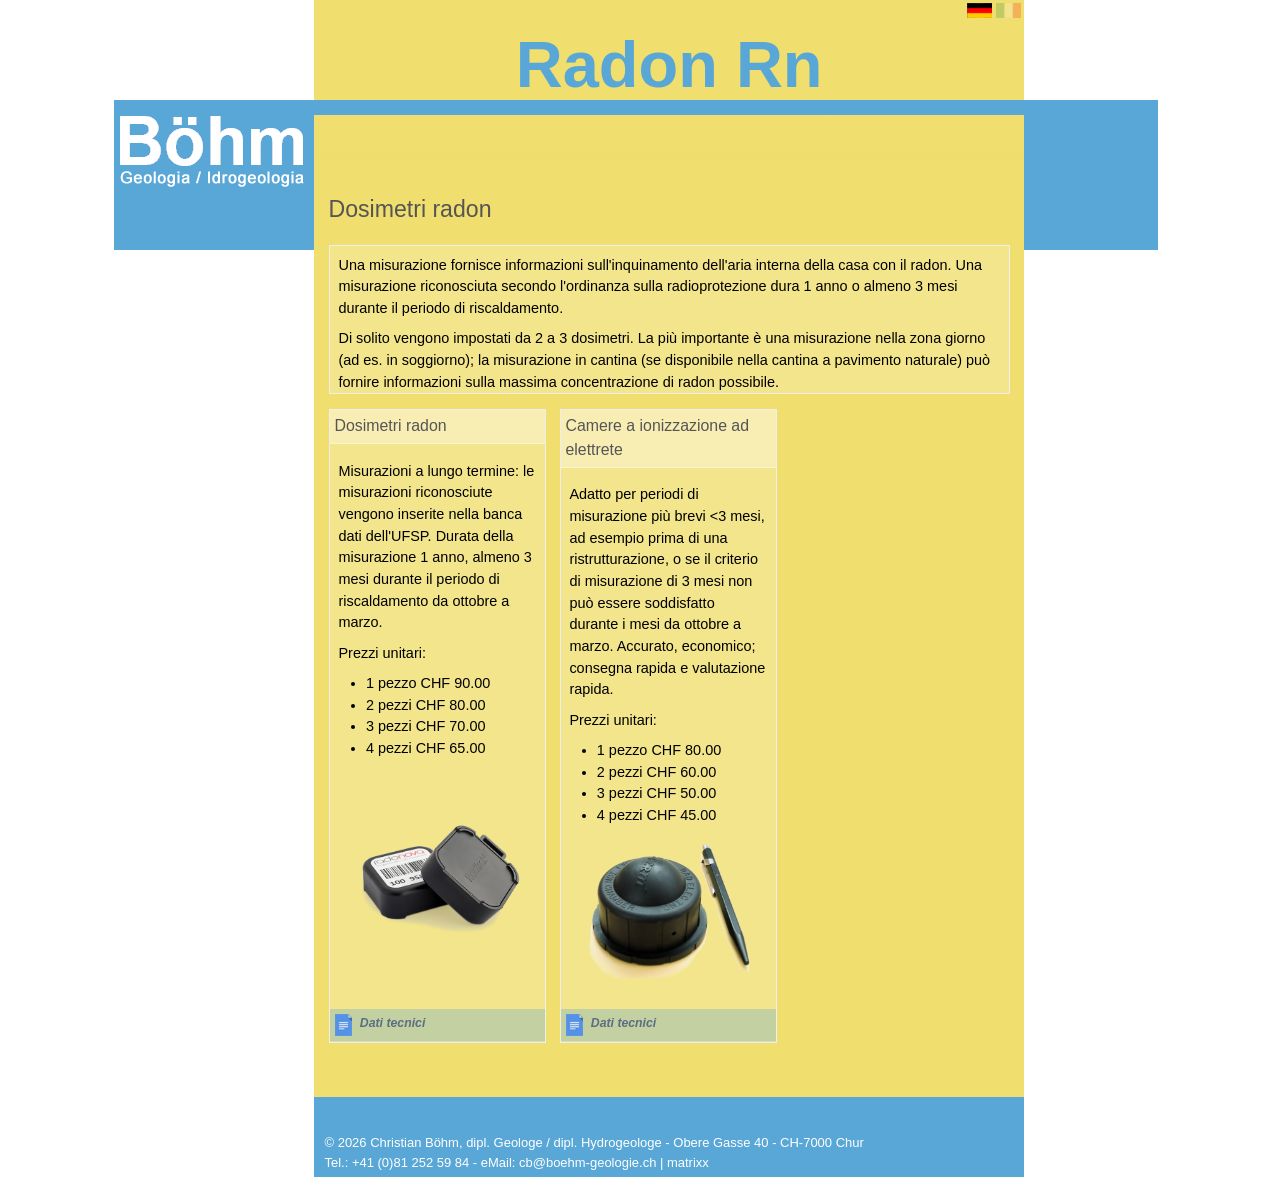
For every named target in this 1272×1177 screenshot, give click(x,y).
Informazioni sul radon (207, 298)
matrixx (688, 1162)
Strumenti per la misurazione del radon (207, 338)
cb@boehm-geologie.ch (587, 1162)
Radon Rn (161, 266)
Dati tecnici (392, 1023)
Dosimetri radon (183, 379)
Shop (142, 411)
